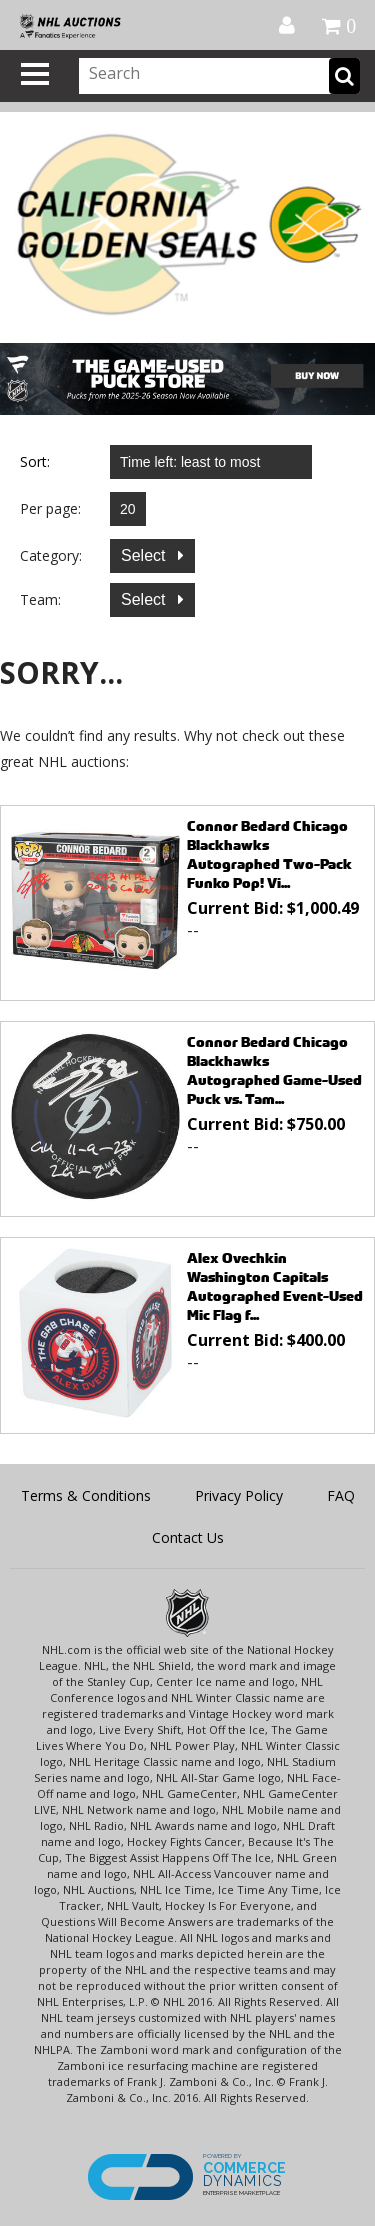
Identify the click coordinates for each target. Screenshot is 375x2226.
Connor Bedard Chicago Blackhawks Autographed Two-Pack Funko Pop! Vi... (269, 854)
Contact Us (188, 1537)
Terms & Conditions (86, 1495)
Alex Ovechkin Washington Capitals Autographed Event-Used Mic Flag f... (275, 1286)
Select (145, 555)
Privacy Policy (239, 1495)
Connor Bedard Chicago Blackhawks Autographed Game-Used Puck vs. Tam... (274, 1070)
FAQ (341, 1495)
